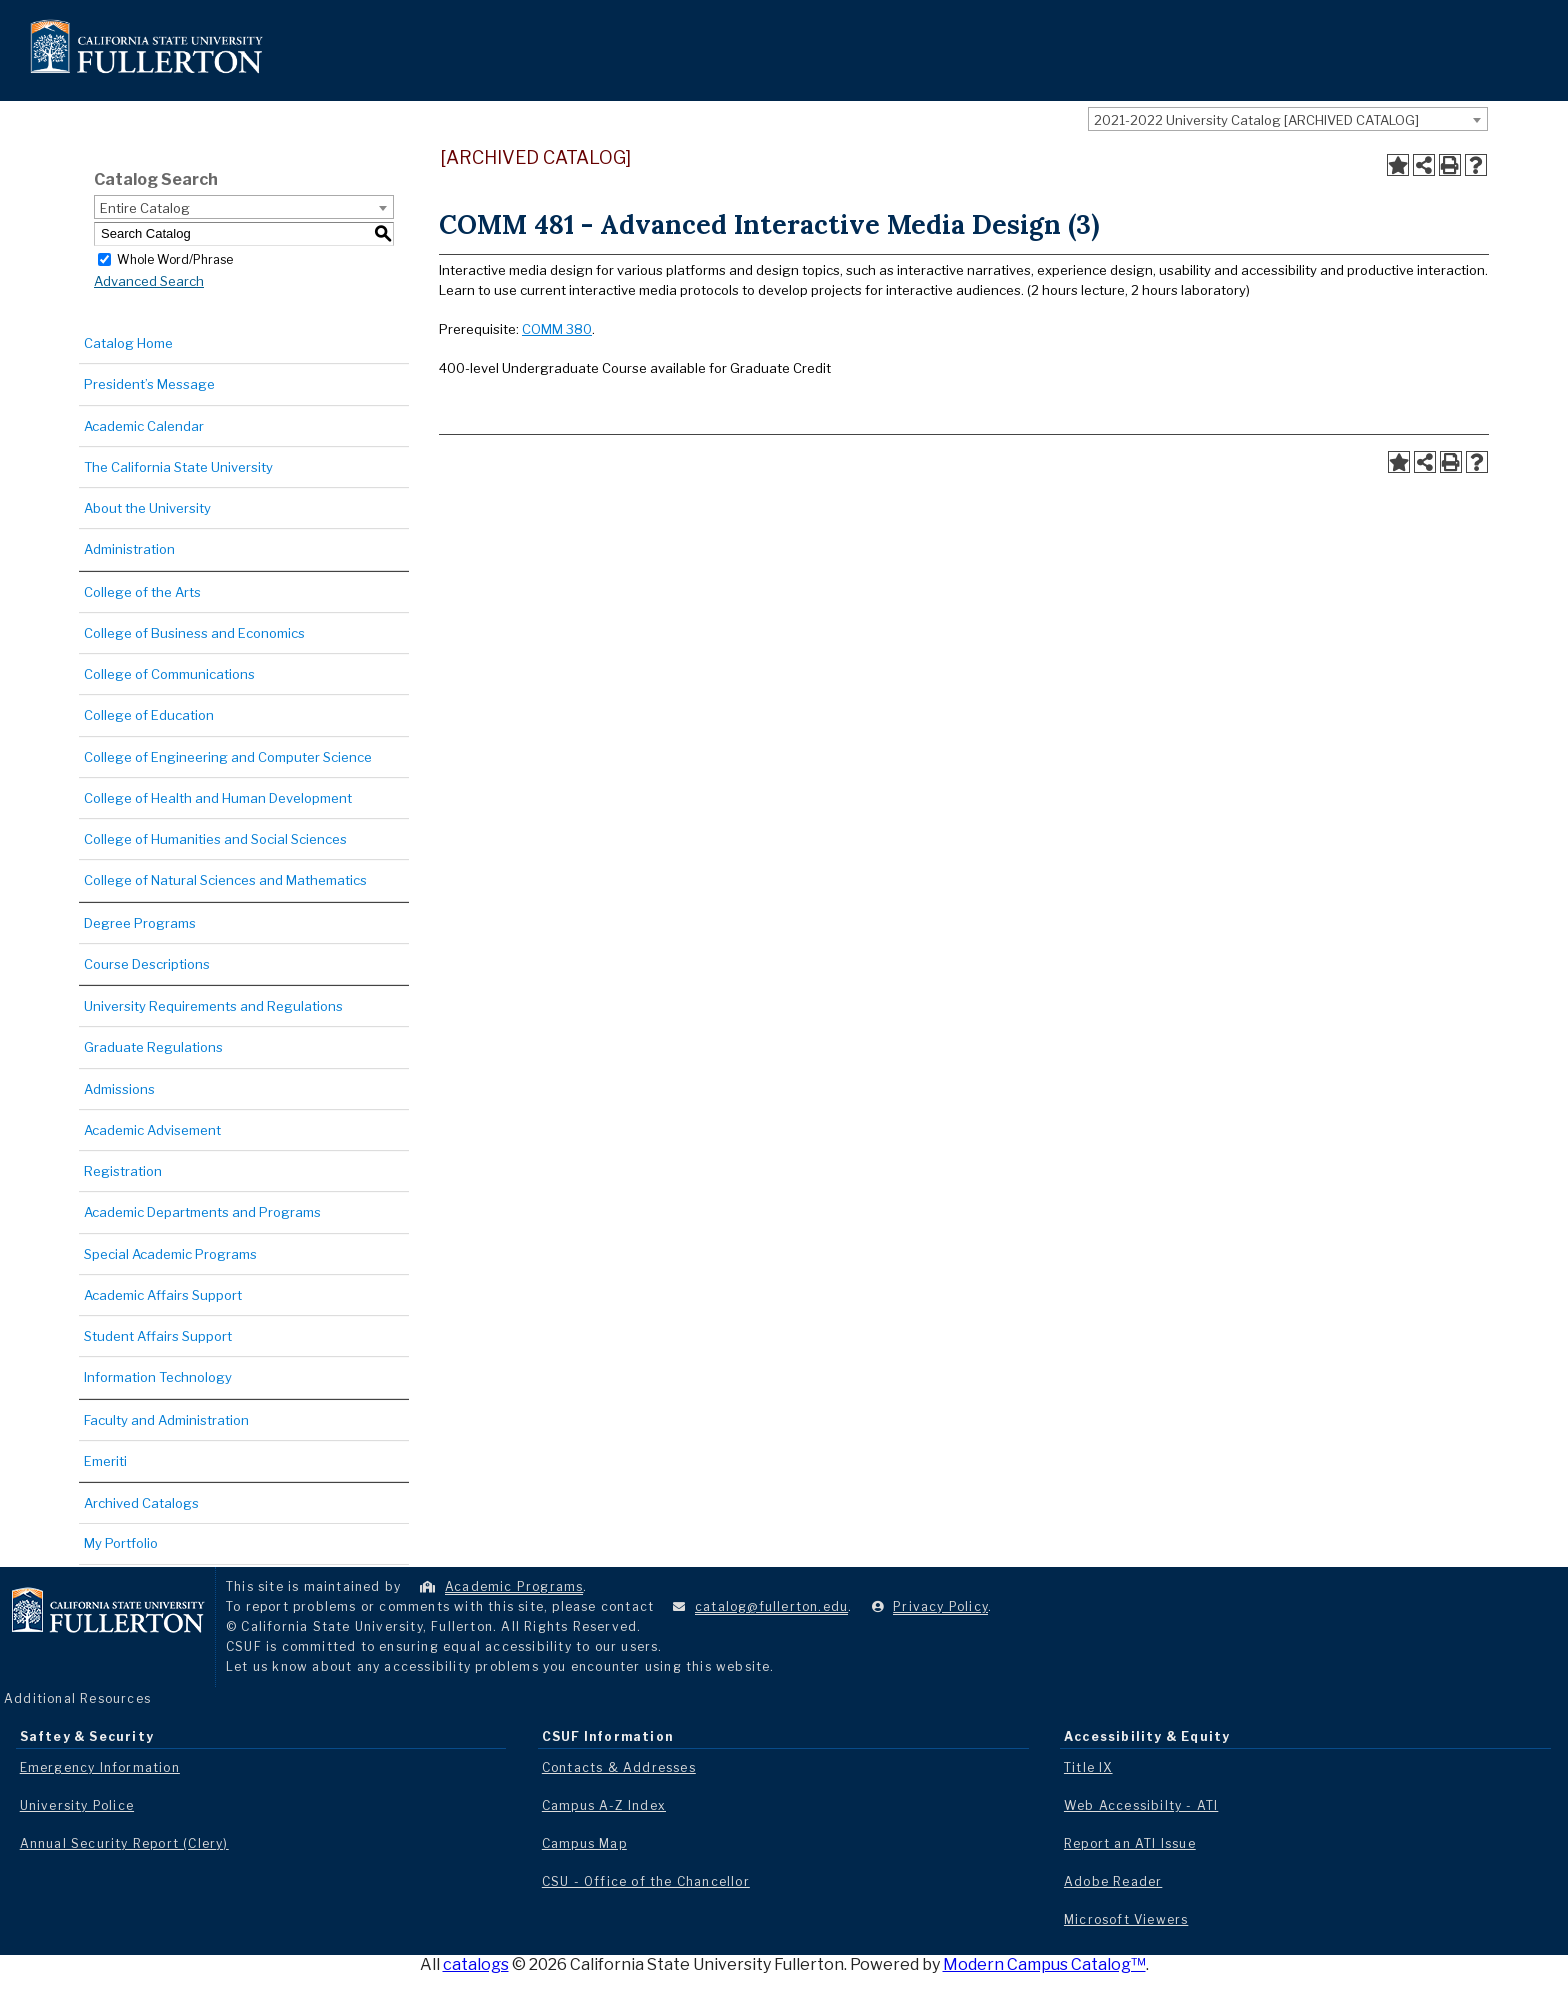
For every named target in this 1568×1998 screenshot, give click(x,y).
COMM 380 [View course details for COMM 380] (557, 329)
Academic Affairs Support (163, 1295)
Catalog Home (128, 343)
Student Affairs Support (158, 1336)
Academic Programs (514, 1586)
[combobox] (1288, 119)
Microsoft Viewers (1126, 1919)
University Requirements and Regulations (213, 1006)
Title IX (1088, 1767)
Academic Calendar (144, 426)
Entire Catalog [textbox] (145, 208)
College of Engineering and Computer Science (228, 757)
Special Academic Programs (170, 1254)
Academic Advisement (152, 1130)
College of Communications (169, 674)
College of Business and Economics (194, 633)
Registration (123, 1171)
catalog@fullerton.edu (771, 1606)
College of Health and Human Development (218, 798)
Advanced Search (149, 281)
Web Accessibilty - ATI (1141, 1805)
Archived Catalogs (141, 1503)
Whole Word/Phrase (175, 258)
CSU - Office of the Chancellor (646, 1881)
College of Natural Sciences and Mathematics (225, 880)
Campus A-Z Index (604, 1805)
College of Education (149, 715)
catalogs (476, 1964)
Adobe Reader (1113, 1881)
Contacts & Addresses (619, 1767)
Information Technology (158, 1377)
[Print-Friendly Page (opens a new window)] (1450, 165)
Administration (129, 549)
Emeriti (105, 1461)
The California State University (178, 467)
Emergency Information (100, 1767)
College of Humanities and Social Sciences (215, 839)
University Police (77, 1805)
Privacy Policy (940, 1606)
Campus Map (584, 1843)
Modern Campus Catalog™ (1044, 1964)
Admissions (119, 1089)
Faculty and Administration (166, 1420)
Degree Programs (140, 923)
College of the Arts (142, 592)
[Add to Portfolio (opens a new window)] (1398, 165)
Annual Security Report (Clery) (124, 1843)
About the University (147, 508)
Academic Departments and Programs (202, 1212)
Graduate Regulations (153, 1047)
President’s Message (149, 384)
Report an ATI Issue (1130, 1843)
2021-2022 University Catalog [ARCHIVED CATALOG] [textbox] (1256, 120)
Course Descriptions (147, 964)
